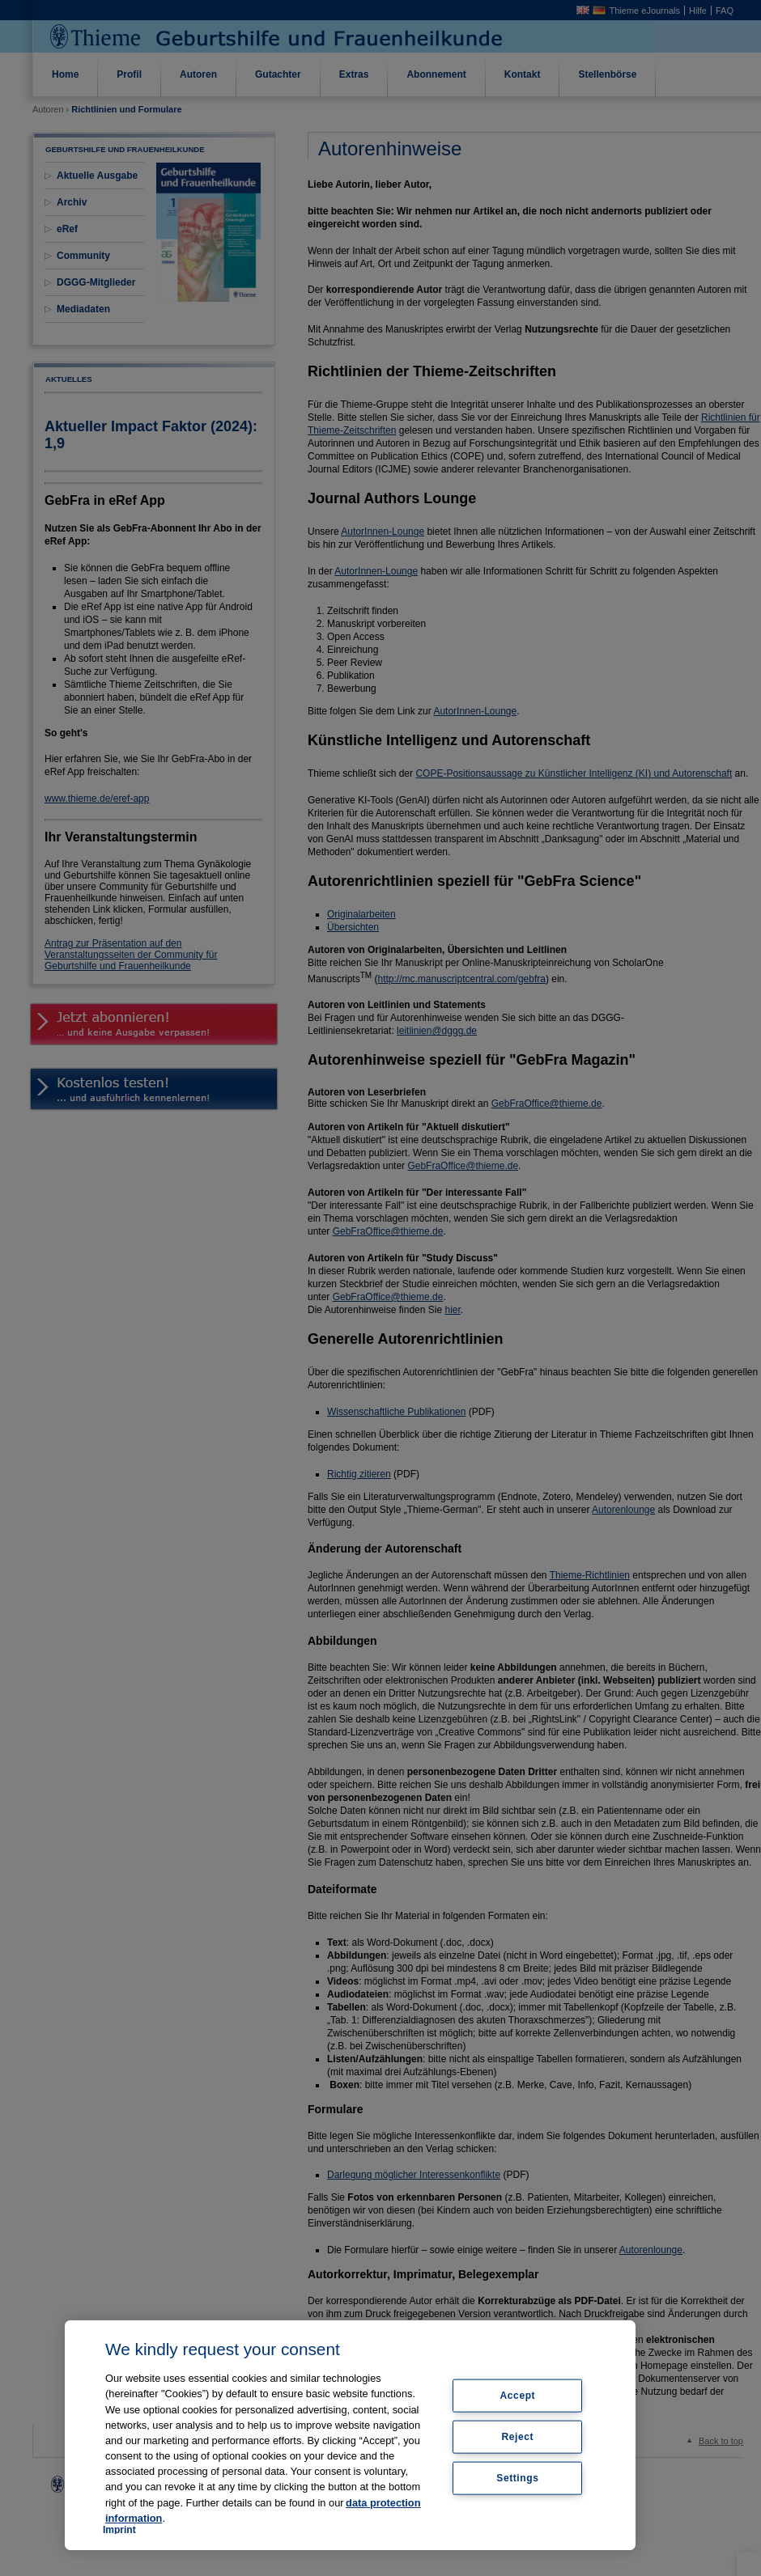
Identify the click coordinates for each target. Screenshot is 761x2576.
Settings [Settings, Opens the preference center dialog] (517, 2477)
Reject (518, 2437)
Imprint (119, 2530)
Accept (518, 2395)
